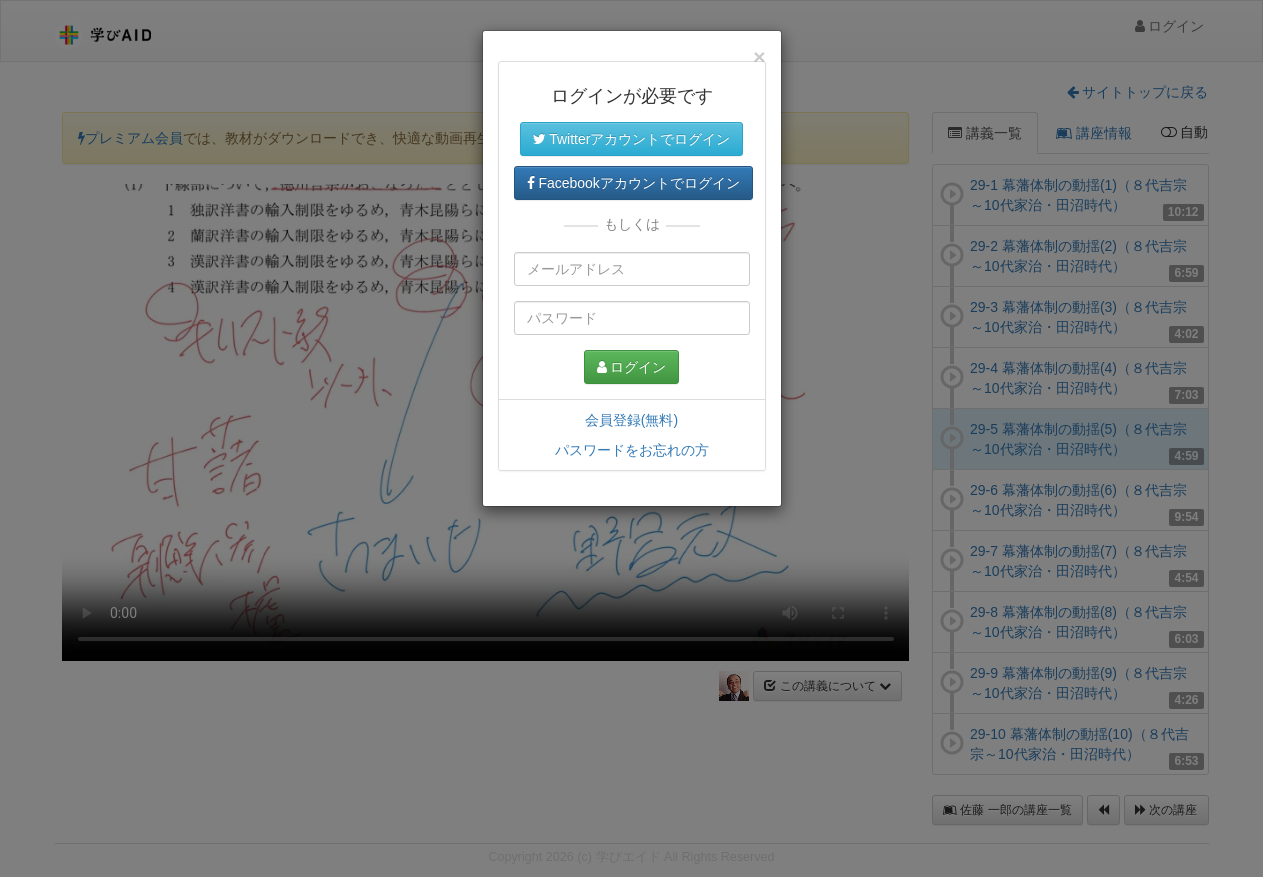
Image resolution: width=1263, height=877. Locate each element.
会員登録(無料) (631, 420)
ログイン (632, 367)
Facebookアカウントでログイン (633, 183)
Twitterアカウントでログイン (632, 139)
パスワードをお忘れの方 (632, 450)
